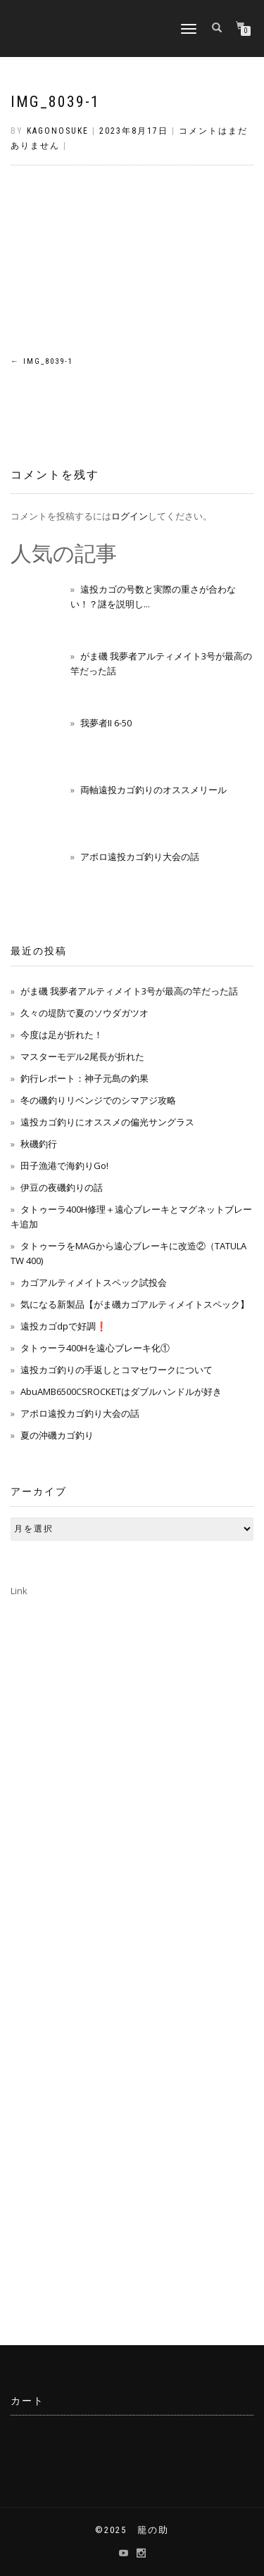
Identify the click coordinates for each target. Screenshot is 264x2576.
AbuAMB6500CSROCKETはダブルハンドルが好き (121, 1391)
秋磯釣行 (38, 1143)
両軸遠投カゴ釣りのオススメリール (153, 789)
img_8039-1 (55, 102)
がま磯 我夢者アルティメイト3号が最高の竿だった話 (129, 991)
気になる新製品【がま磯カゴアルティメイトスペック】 (134, 1304)
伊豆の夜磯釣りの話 (61, 1187)
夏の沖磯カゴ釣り (57, 1435)
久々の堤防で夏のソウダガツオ (84, 1012)
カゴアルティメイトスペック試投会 (93, 1282)
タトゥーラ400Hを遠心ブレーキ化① (95, 1347)
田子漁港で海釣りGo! (64, 1165)
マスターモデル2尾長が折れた (82, 1056)
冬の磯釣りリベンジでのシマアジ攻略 (98, 1100)
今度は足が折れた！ (61, 1034)
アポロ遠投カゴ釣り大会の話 (139, 856)
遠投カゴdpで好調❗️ (63, 1326)
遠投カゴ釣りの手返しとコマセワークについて (116, 1369)
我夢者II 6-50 (106, 722)
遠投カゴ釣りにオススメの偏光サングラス (107, 1122)
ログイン (129, 516)
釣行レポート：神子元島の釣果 (84, 1078)
